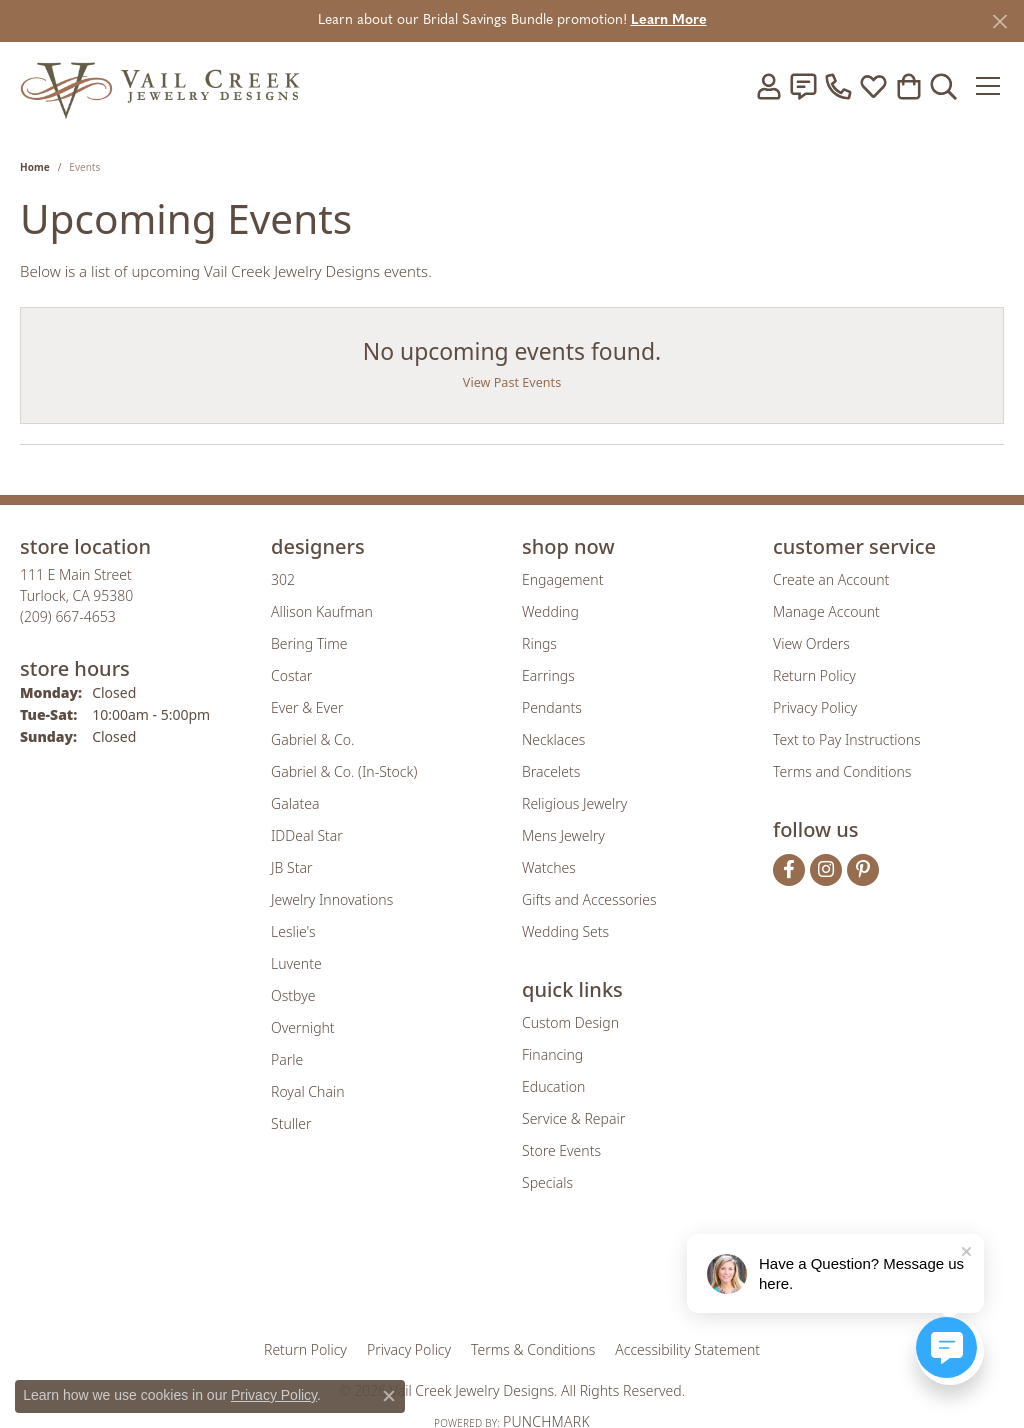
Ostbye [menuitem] (293, 995)
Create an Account (831, 579)
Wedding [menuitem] (550, 611)
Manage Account (826, 611)
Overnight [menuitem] (303, 1027)
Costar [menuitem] (291, 675)
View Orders (811, 643)
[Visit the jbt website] (677, 1279)
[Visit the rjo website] (519, 1279)
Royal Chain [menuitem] (307, 1091)
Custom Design (570, 1022)
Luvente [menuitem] (296, 963)
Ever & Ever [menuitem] (307, 707)
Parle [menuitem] (287, 1059)
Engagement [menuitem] (562, 579)
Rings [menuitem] (539, 643)
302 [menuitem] (283, 579)
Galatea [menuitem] (295, 803)
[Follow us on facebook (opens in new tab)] (789, 870)
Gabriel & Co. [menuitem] (312, 739)
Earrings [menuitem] (548, 675)
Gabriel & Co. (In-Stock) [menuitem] (344, 771)
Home (35, 167)
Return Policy (814, 675)
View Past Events (512, 382)
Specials (547, 1182)
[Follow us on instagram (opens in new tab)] (826, 870)
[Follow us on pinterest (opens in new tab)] (863, 870)
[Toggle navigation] (988, 86)
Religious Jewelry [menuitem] (574, 803)
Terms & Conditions (533, 1349)
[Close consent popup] (389, 1396)
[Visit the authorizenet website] (595, 1279)
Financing (552, 1054)
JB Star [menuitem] (291, 867)
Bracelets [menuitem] (551, 771)
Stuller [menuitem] (291, 1123)
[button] (768, 86)
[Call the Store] (68, 616)
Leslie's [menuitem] (293, 931)
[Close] (999, 21)
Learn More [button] (669, 20)
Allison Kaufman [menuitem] (322, 611)
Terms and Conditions (842, 771)
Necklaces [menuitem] (553, 739)
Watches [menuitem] (549, 867)
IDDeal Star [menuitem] (307, 835)
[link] (803, 86)
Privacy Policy (815, 707)
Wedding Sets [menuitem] (565, 931)
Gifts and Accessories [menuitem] (589, 899)
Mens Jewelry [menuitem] (563, 835)
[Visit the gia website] (355, 1279)
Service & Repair (573, 1118)
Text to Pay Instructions (847, 739)
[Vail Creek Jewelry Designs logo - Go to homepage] (160, 85)
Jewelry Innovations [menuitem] (332, 899)
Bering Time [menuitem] (309, 643)
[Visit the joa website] (444, 1279)
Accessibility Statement (687, 1349)
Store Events (561, 1150)
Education (553, 1086)
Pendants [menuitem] (552, 707)
